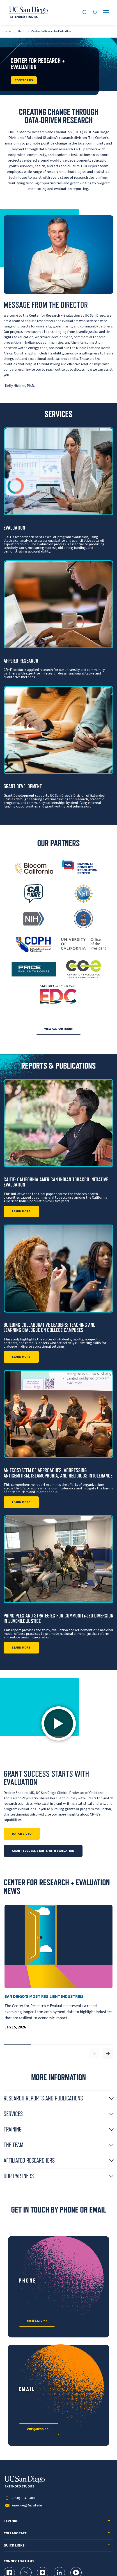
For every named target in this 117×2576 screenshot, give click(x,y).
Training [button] (13, 2129)
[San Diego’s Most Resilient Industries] (58, 1946)
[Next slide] (108, 2053)
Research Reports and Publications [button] (43, 2098)
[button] (58, 1723)
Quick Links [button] (14, 2545)
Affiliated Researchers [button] (29, 2160)
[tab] (17, 2044)
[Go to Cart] (95, 12)
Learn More (21, 1211)
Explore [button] (11, 2521)
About (21, 31)
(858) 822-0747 (37, 2321)
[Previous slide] (94, 2053)
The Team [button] (13, 2144)
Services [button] (13, 2113)
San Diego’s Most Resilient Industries (44, 1996)
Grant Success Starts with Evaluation (43, 1851)
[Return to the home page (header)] (28, 12)
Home (7, 31)
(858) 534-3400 (19, 2498)
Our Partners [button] (19, 2175)
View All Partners (58, 1028)
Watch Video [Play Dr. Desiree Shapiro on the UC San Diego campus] (22, 1834)
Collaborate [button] (15, 2533)
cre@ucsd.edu (38, 2429)
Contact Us (24, 80)
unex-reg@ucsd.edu (23, 2505)
